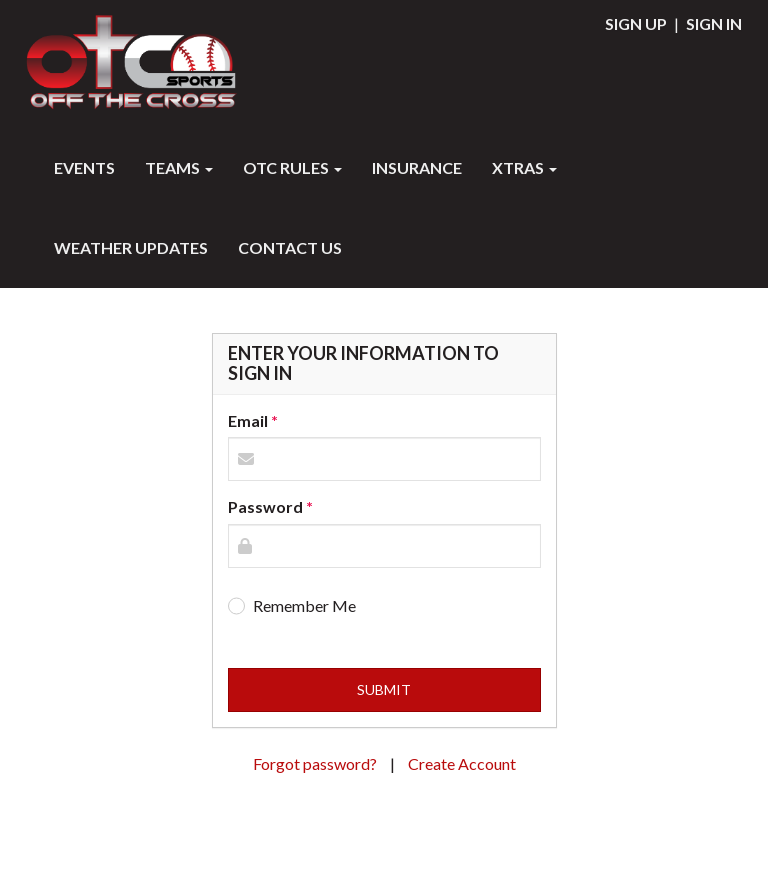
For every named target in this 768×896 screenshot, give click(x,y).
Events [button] (84, 167)
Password (265, 506)
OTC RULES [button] (292, 167)
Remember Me (304, 605)
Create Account (462, 763)
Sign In (714, 23)
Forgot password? (316, 763)
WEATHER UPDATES (131, 247)
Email (248, 420)
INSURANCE (417, 167)
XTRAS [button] (524, 167)
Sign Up (636, 23)
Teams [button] (179, 167)
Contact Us (290, 247)
